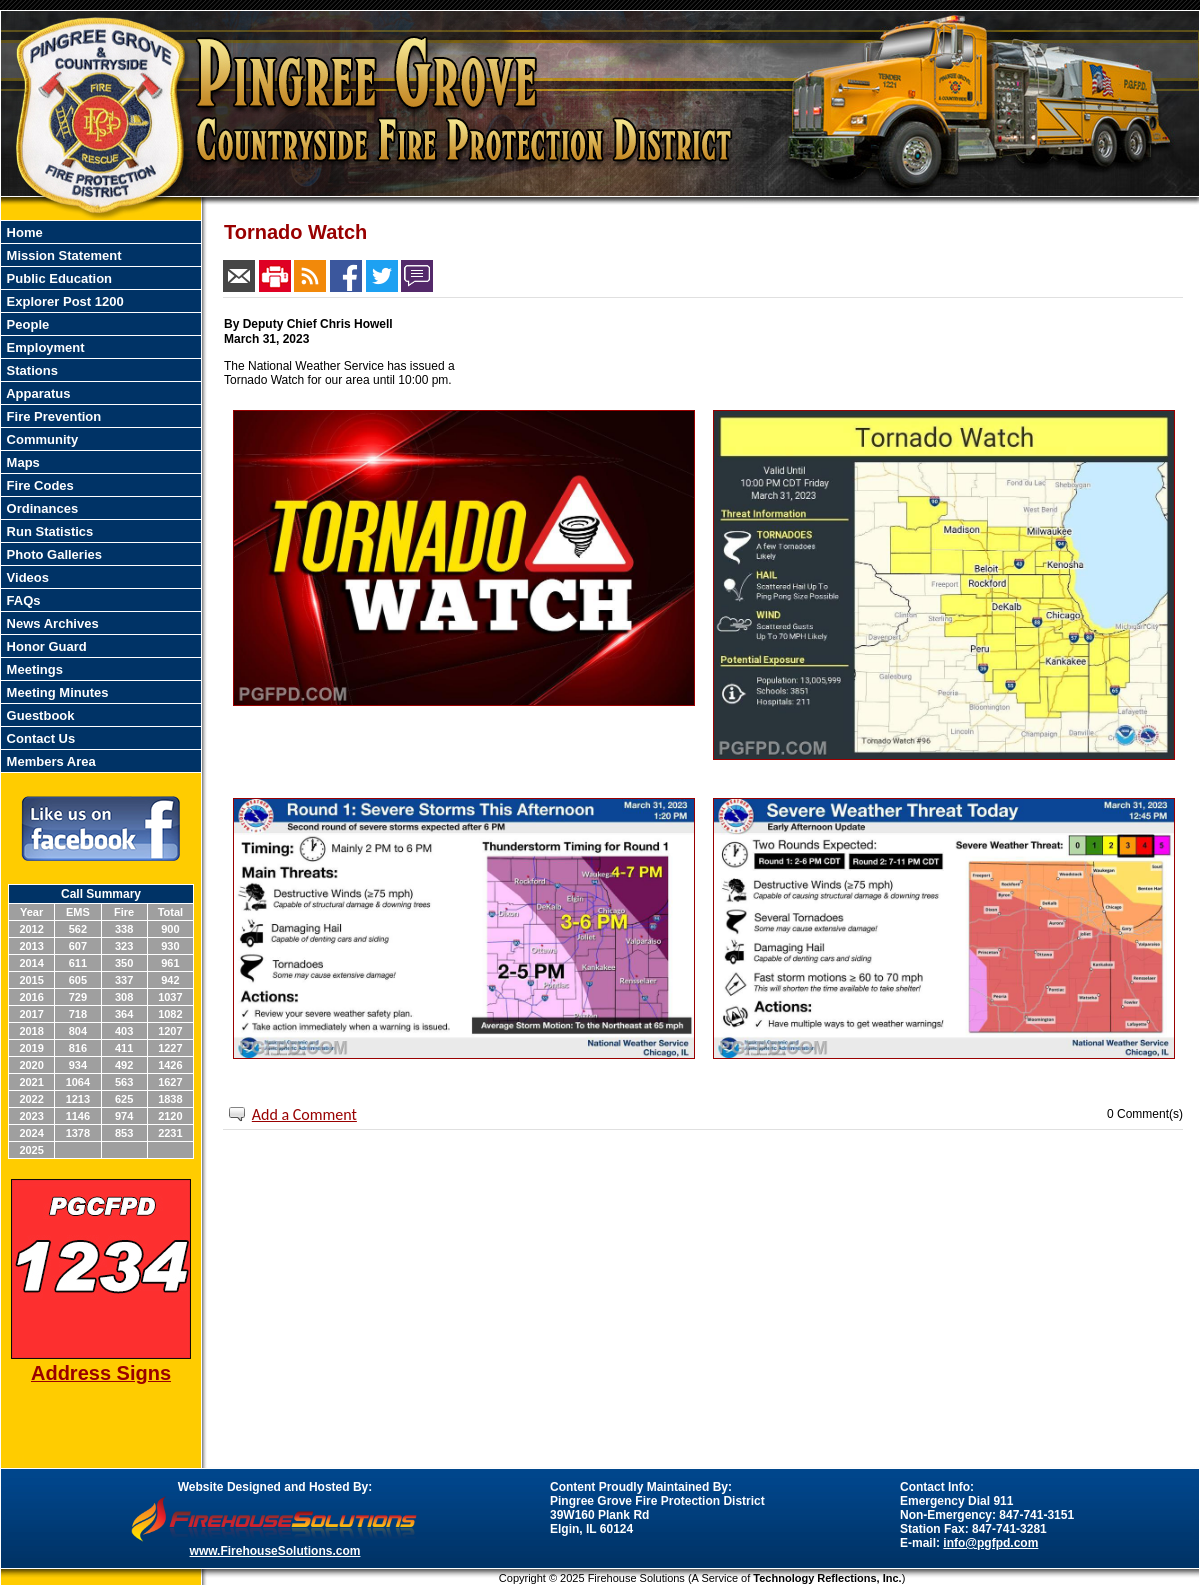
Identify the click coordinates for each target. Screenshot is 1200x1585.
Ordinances (40, 508)
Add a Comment (304, 1114)
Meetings (33, 669)
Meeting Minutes (55, 692)
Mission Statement (62, 255)
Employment (44, 347)
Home (23, 232)
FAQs (22, 600)
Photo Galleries (52, 554)
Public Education (57, 278)
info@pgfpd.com (990, 1543)
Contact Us (39, 738)
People (26, 324)
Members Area (49, 761)
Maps (21, 462)
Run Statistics (48, 531)
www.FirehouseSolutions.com (275, 1551)
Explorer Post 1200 (63, 301)
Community (40, 439)
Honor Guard (45, 646)
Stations (30, 370)
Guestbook (39, 715)
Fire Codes (38, 485)
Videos (26, 577)
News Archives (51, 623)
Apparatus (36, 393)
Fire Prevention (52, 416)
